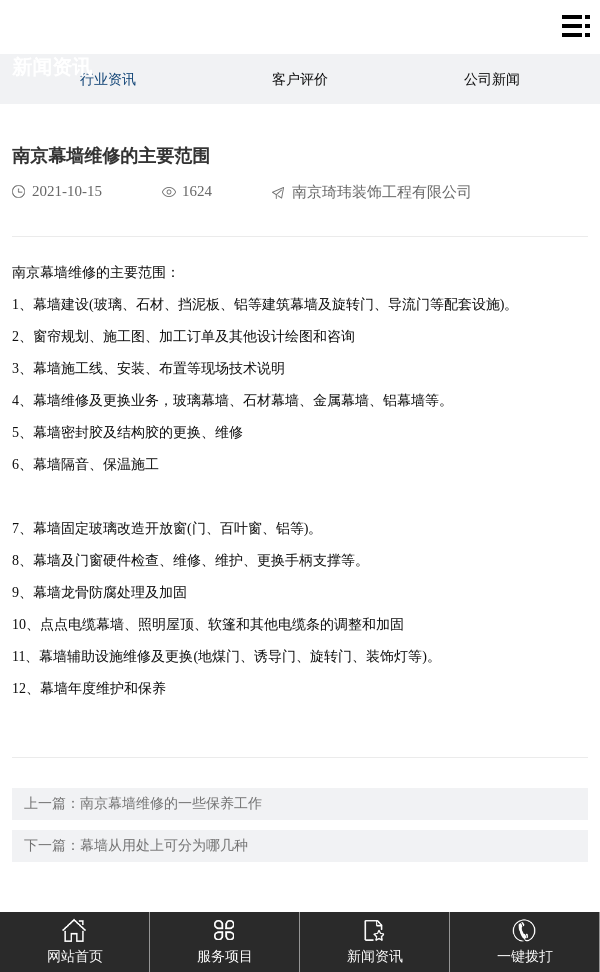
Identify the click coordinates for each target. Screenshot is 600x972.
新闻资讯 (374, 938)
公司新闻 (492, 79)
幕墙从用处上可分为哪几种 (164, 845)
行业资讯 (108, 79)
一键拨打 (524, 938)
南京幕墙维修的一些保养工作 (171, 803)
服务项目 (224, 938)
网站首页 (74, 938)
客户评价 (300, 79)
